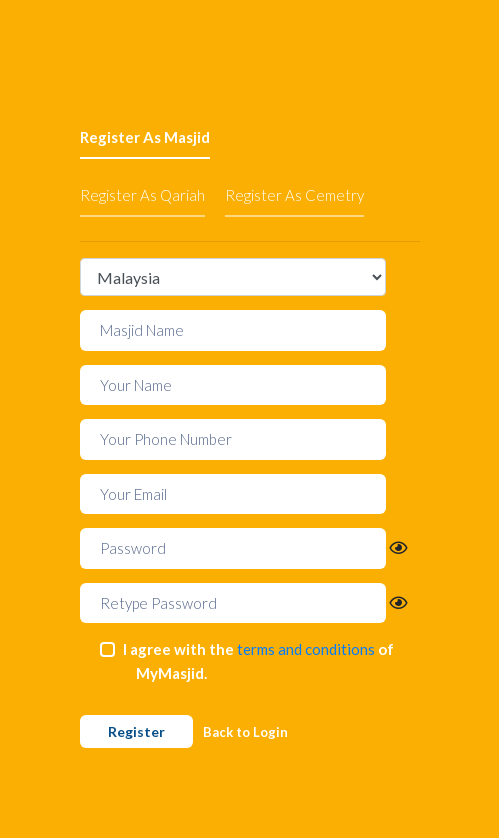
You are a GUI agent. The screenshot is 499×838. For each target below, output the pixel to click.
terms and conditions (306, 649)
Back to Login (245, 732)
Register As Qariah (142, 195)
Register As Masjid (145, 137)
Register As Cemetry (294, 195)
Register (136, 731)
